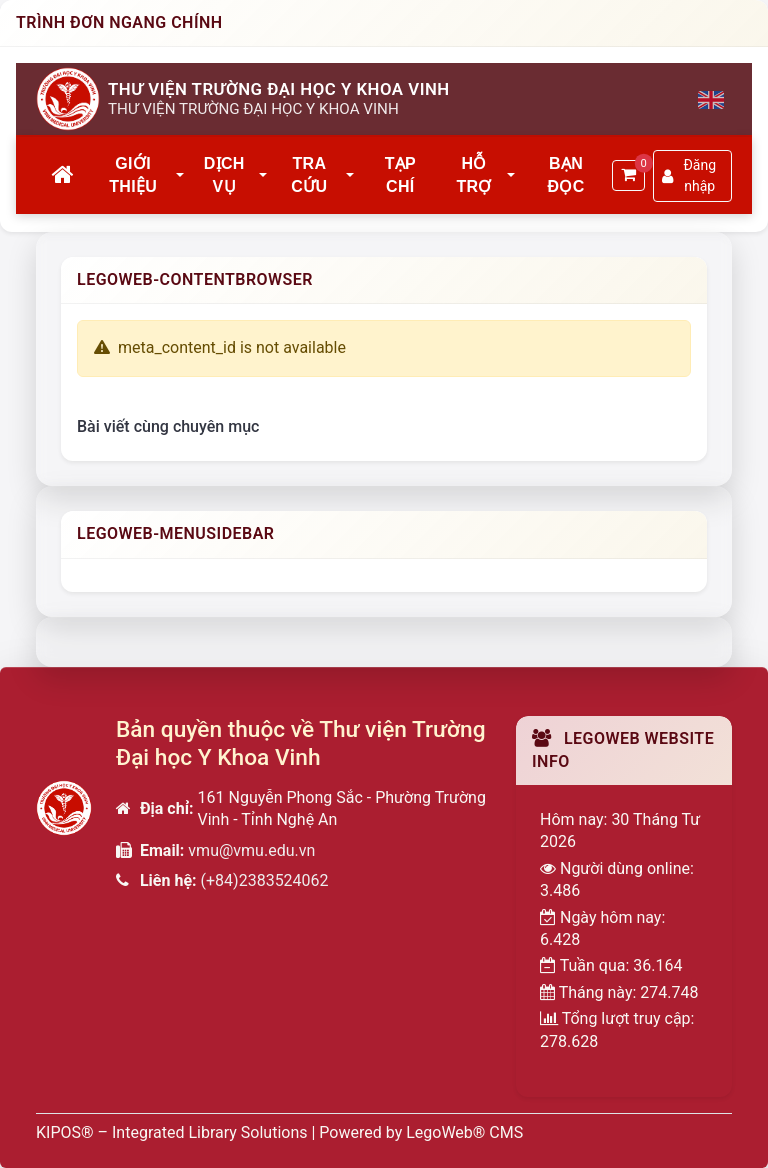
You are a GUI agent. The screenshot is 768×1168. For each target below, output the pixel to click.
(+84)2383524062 (265, 880)
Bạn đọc (566, 174)
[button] (181, 176)
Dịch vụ (224, 174)
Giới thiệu (133, 174)
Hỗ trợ (473, 174)
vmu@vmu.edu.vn (251, 850)
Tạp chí (400, 174)
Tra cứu (309, 174)
